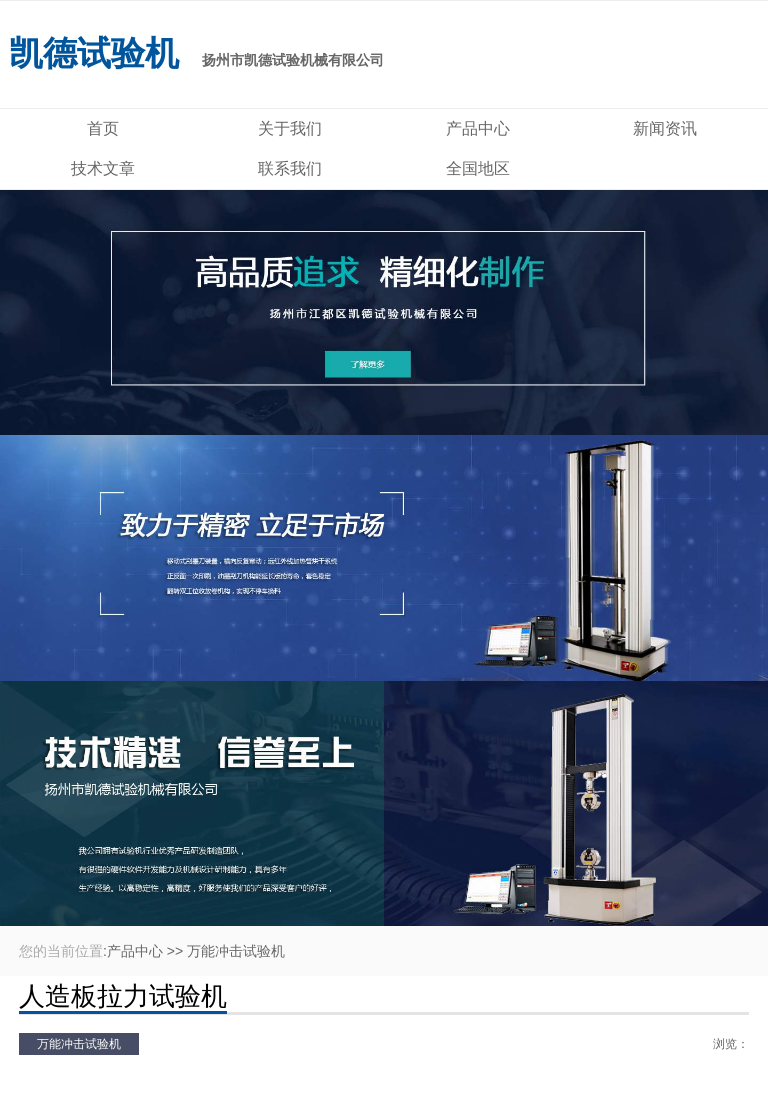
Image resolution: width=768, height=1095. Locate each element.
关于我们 (290, 128)
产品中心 (478, 128)
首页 (103, 128)
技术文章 (103, 168)
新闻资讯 (665, 128)
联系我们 (290, 168)
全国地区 (478, 168)
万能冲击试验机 (236, 951)
